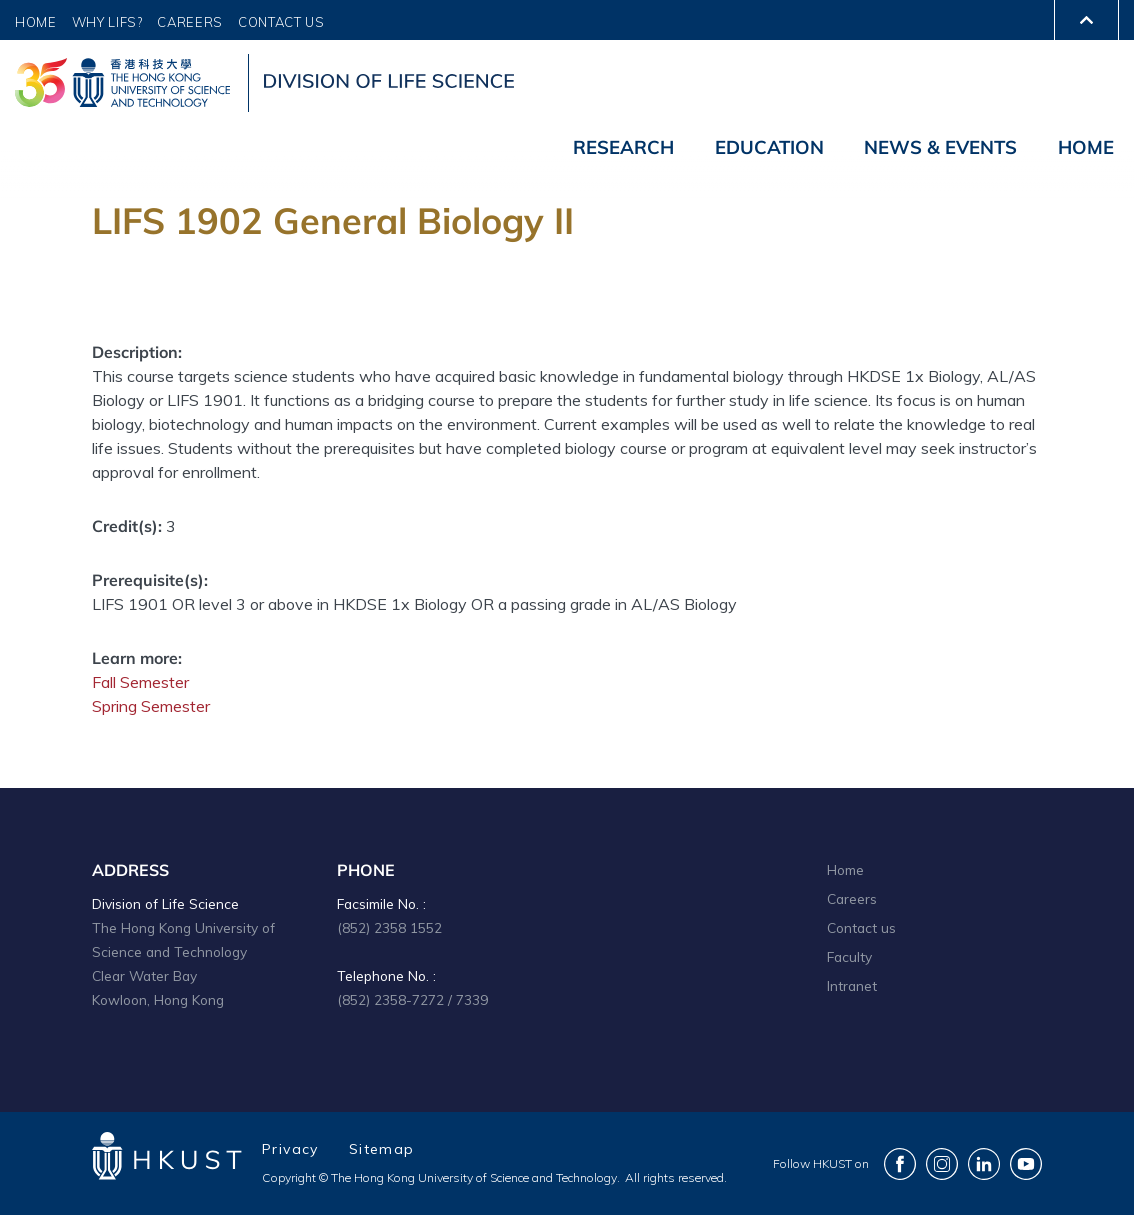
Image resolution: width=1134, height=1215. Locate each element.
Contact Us (281, 22)
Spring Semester (151, 706)
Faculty (849, 956)
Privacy (290, 1149)
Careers (190, 22)
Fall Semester (140, 682)
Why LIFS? (107, 22)
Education (769, 147)
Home (36, 22)
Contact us (861, 927)
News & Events (940, 147)
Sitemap (382, 1149)
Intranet (852, 985)
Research (623, 147)
